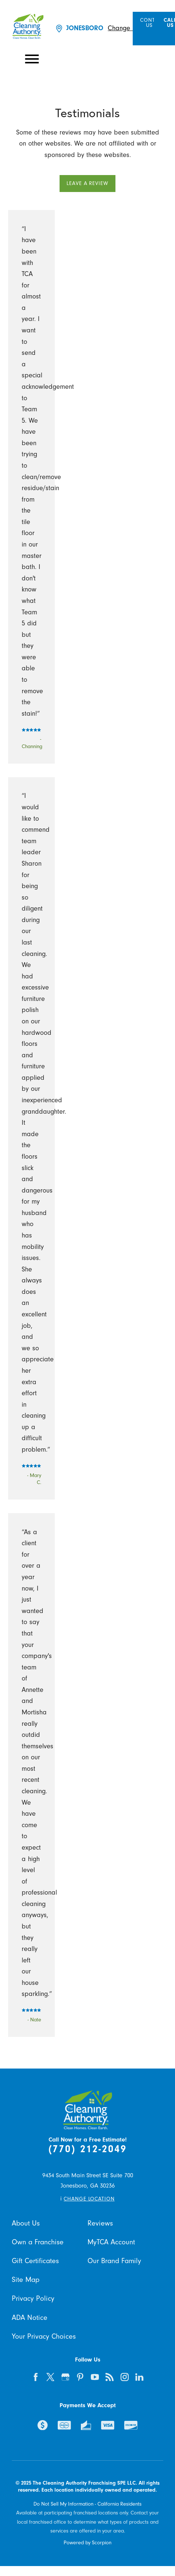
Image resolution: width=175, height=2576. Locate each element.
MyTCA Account (111, 2242)
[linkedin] (139, 2377)
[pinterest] (80, 2377)
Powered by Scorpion (87, 2543)
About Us (26, 2223)
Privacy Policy (33, 2298)
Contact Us (152, 23)
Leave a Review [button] (87, 183)
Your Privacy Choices (44, 2336)
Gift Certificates (35, 2261)
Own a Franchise (38, 2242)
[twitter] (50, 2377)
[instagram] (124, 2377)
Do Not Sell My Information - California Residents (87, 2504)
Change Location (132, 28)
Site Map (25, 2280)
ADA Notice (29, 2318)
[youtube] (95, 2377)
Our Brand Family (114, 2261)
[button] (31, 58)
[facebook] (35, 2377)
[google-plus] (65, 2377)
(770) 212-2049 (88, 2149)
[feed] (109, 2377)
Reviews (100, 2223)
